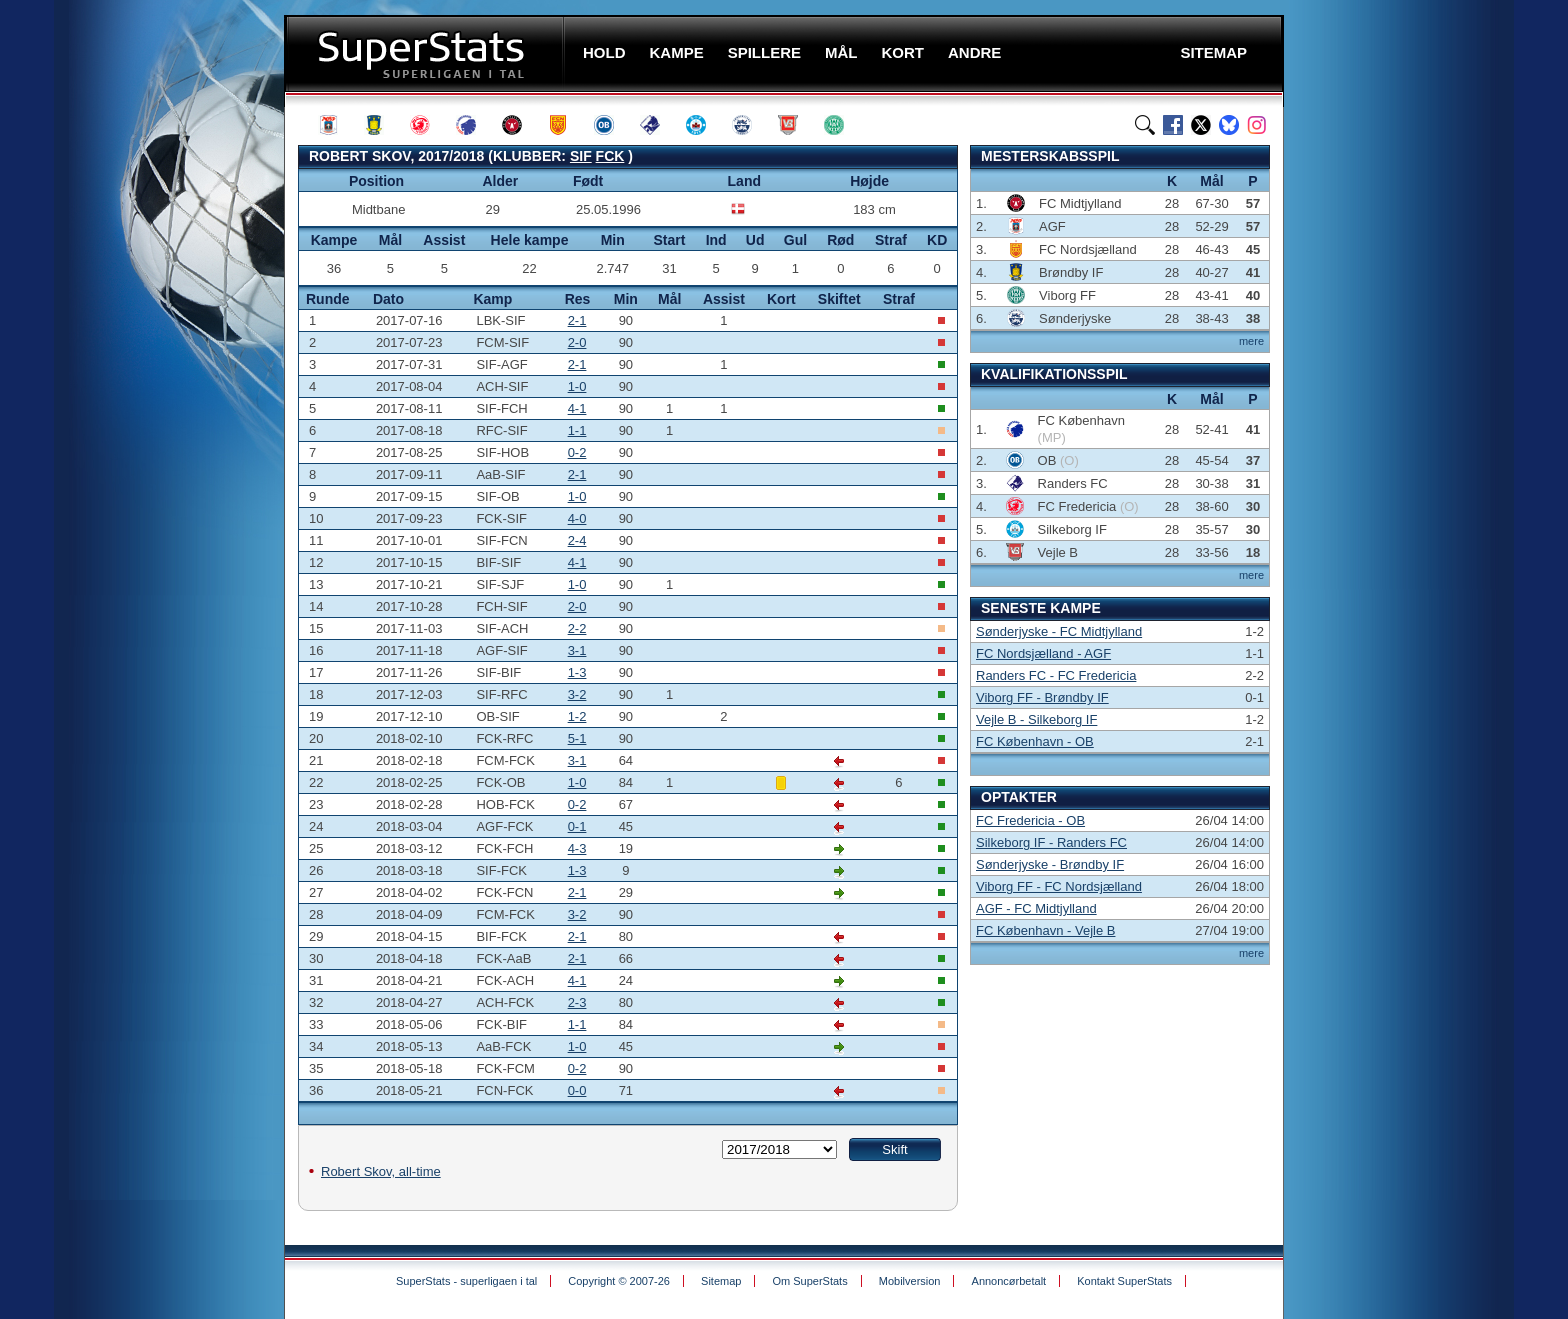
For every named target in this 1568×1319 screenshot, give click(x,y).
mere (1251, 341)
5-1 (577, 738)
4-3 (577, 848)
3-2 (577, 694)
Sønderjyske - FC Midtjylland (1059, 631)
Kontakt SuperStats (1124, 1281)
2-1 (577, 320)
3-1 (577, 650)
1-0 (577, 386)
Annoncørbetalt (1009, 1281)
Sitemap (721, 1281)
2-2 (577, 628)
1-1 (577, 430)
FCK (610, 156)
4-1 (577, 408)
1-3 (577, 672)
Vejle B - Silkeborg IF (1036, 719)
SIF (581, 156)
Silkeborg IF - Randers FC (1051, 842)
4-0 (577, 518)
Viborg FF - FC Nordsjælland (1059, 886)
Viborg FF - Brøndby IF (1042, 697)
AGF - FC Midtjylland (1036, 908)
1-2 (577, 716)
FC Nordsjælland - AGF (1043, 653)
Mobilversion (910, 1281)
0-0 (577, 1090)
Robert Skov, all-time (381, 1171)
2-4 (577, 540)
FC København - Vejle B (1045, 930)
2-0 (577, 342)
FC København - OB (1035, 741)
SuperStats (426, 53)
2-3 (577, 1002)
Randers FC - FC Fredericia (1056, 675)
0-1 (577, 826)
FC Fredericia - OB (1030, 820)
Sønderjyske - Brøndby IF (1050, 864)
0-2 (577, 452)
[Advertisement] (164, 395)
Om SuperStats (809, 1281)
